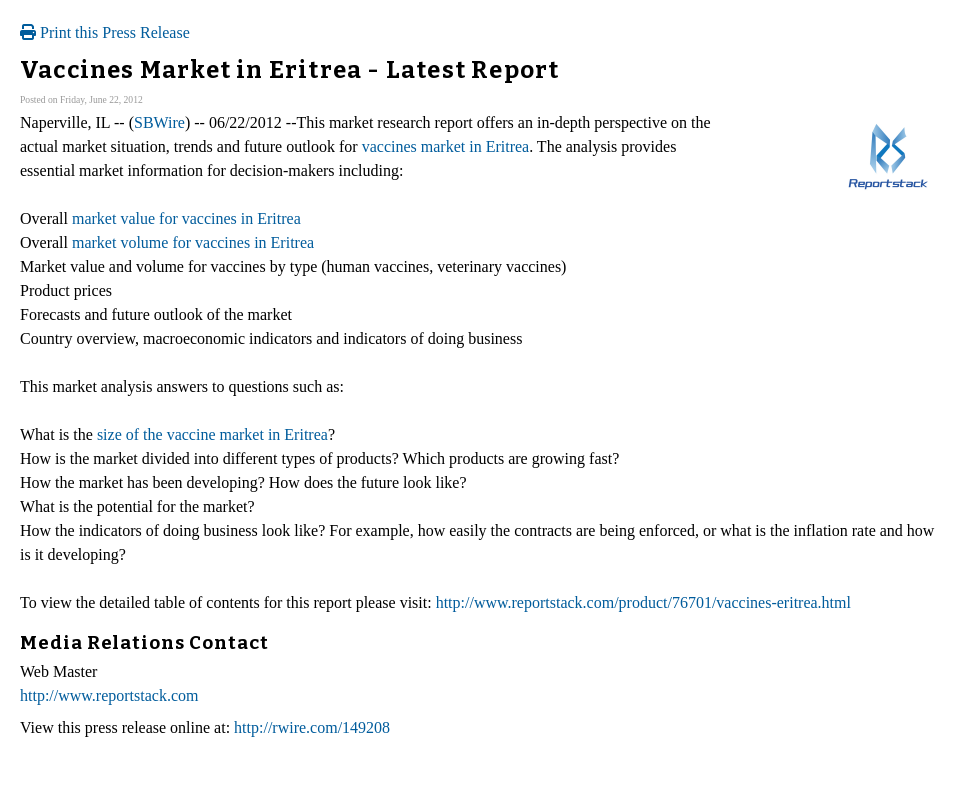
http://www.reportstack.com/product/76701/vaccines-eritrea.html (643, 602)
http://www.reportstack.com (109, 695)
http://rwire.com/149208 (312, 727)
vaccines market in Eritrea (445, 146)
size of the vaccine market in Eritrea (212, 434)
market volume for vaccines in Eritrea (193, 242)
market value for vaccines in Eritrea (186, 218)
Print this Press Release (105, 32)
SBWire (159, 122)
